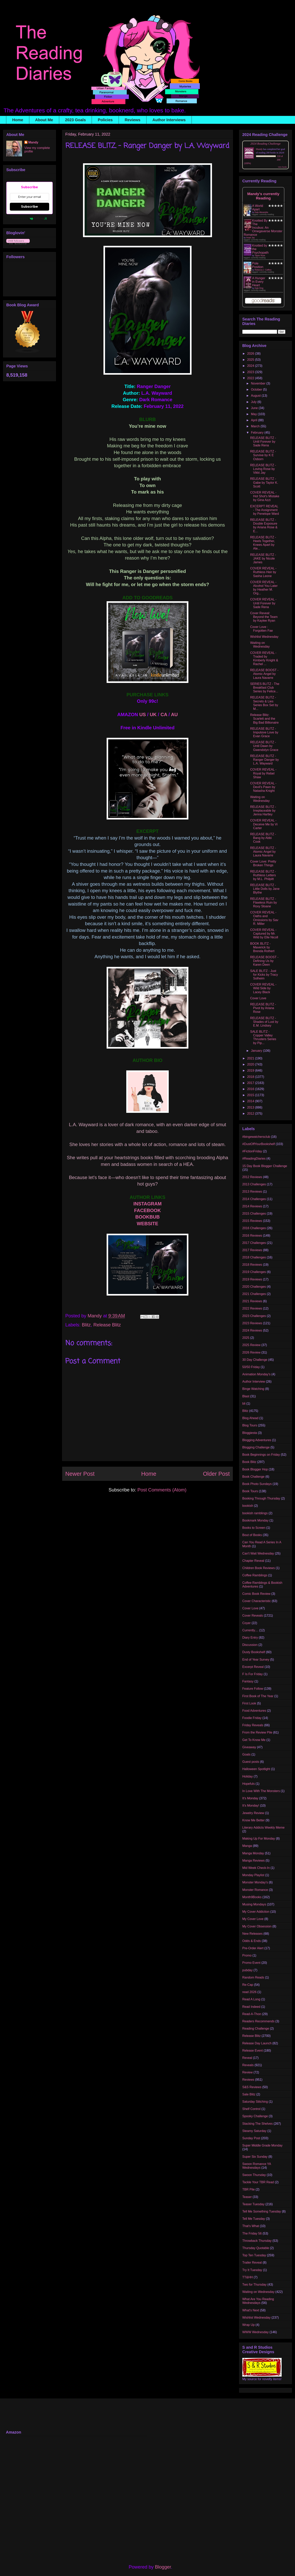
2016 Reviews (252, 1235)
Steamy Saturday (254, 2131)
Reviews (132, 120)
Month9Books (252, 1897)
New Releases (252, 1933)
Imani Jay (250, 238)
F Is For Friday (252, 1674)
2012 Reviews (252, 1177)
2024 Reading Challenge (265, 143)
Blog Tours (249, 1425)
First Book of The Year (257, 1696)
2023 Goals (75, 120)
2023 (251, 372)
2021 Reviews (252, 1301)
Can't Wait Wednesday (258, 1553)
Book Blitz (249, 1462)
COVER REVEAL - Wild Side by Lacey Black (263, 988)
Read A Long (251, 1999)
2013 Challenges (254, 1184)
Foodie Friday (252, 1718)
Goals (246, 1754)
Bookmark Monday (255, 1520)
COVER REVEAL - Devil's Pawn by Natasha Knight (263, 787)
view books (282, 167)
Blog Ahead (250, 1418)
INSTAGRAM (147, 1203)
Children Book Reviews (258, 1568)
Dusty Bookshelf (253, 1652)
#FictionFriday (252, 1151)
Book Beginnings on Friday (261, 1454)
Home (17, 120)
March (256, 426)
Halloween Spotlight (256, 1769)
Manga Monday (253, 1853)
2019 (251, 1070)
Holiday (247, 1776)
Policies (105, 120)
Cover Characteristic (256, 1601)
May (254, 414)
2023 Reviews (252, 1323)
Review (247, 2072)
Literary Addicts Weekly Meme (263, 1827)
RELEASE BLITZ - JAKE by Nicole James (263, 558)
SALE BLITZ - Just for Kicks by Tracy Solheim (264, 974)
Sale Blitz (248, 2094)
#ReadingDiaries (254, 1158)
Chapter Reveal (253, 1560)
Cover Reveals (252, 1615)
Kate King (259, 288)
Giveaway (249, 1747)
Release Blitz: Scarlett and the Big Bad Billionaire (264, 718)
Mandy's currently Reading (263, 196)
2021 (251, 1058)
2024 (251, 365)
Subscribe (29, 206)
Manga (247, 1845)
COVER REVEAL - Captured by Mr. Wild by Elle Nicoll (264, 933)
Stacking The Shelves (257, 2123)
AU (174, 714)
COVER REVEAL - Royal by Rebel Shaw (263, 773)
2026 (251, 353)
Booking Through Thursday (261, 1498)
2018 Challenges (254, 1257)
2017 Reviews (252, 1250)
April (254, 420)
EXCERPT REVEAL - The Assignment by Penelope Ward (264, 510)
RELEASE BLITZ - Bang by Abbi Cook (263, 837)
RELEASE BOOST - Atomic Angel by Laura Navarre (264, 673)
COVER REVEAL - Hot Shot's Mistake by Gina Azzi (264, 496)
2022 (251, 378)
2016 (251, 1089)
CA (163, 714)
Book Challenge (253, 1476)
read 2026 (249, 1992)
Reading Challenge (255, 2028)
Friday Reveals (252, 1725)
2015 (251, 1095)
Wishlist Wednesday (264, 636)
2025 (251, 359)
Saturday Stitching (255, 2101)
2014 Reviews (252, 1206)
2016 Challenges (254, 1228)
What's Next (250, 2310)
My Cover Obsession (257, 1926)
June (255, 408)
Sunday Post (251, 2138)
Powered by (29, 218)
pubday (247, 1970)
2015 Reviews (252, 1220)
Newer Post (80, 1474)
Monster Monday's (255, 1882)
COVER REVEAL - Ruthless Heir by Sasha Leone (263, 572)
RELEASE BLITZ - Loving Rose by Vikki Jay (263, 468)
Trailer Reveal (252, 2262)
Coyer (246, 1623)
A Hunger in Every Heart (258, 281)
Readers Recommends (258, 2021)
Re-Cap (247, 1984)
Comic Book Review (256, 1593)
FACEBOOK (147, 1210)
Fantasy (248, 1681)
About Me (44, 120)
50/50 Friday (251, 1367)
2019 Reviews (252, 1279)
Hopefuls (248, 1783)
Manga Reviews (253, 1860)
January (257, 1050)
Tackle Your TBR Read (258, 2182)
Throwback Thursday (257, 2240)
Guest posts (250, 1761)
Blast (245, 1396)
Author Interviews (169, 120)
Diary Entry (250, 1637)
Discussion (249, 1644)
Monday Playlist (253, 1875)
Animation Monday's (256, 1374)
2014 (251, 1101)
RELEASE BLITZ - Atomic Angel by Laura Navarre (263, 851)
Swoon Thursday (254, 2175)
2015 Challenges (254, 1213)
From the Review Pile (257, 1732)
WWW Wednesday (255, 2332)
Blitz (86, 1324)
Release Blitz (107, 1324)
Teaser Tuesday (253, 2204)
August (256, 395)
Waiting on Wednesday (258, 2291)
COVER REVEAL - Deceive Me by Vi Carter (263, 824)
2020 (251, 1064)
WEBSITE (147, 1223)
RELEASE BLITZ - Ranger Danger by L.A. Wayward (264, 759)
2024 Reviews (252, 1330)
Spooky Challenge (255, 2116)
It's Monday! (250, 1805)
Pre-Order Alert (253, 1948)
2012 (251, 1113)
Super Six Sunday (254, 2156)
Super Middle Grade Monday (262, 2145)
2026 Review (251, 1352)
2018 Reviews (252, 1264)
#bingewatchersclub (256, 1136)
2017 (251, 1083)
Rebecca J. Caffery (263, 270)
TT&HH (247, 2277)
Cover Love (258, 998)
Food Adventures (254, 1710)
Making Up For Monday (258, 1838)
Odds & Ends (251, 1941)
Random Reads (253, 1977)
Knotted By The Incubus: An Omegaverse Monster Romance (263, 227)
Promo (247, 1955)
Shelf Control (251, 2109)
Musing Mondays (254, 1904)
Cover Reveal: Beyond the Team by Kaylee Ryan (263, 616)
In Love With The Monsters (261, 1791)
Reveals (248, 2065)
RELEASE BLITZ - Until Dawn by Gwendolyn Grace (264, 746)
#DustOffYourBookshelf (258, 1144)
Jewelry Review (253, 1813)
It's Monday (250, 1798)
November (258, 383)
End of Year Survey (255, 1659)
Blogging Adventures (256, 1440)
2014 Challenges (254, 1199)
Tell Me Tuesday (253, 2218)
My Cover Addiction (255, 1911)
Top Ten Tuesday (254, 2255)
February (257, 432)
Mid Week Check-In (256, 1867)
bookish (247, 1505)
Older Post (216, 1474)
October (257, 389)
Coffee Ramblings (254, 1575)
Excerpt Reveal (253, 1666)
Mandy (33, 142)
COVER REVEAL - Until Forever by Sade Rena (263, 603)
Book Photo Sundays (257, 1484)
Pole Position (257, 265)
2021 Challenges (254, 1294)
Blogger (163, 2567)
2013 (251, 1107)
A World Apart (257, 207)
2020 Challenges (254, 1286)
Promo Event (251, 1962)
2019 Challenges (254, 1272)
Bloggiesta (249, 1432)
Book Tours (250, 1491)
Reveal (247, 2057)
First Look (249, 1703)
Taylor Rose (260, 255)
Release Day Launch (257, 2043)
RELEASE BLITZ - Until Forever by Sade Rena (263, 441)
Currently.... (250, 1630)
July (254, 402)
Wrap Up (248, 2324)
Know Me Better (253, 1820)
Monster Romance (255, 1889)
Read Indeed (251, 2006)
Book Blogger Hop (255, 1469)
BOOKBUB (147, 1217)
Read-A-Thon (251, 2014)
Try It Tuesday (252, 2270)
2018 (251, 1076)
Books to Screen (253, 1527)
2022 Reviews (252, 1308)
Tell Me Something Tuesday (261, 2211)
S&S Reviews (251, 2087)
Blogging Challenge (256, 1447)
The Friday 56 (252, 2233)
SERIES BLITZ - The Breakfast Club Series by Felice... (264, 687)
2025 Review (251, 1345)
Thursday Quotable (255, 2248)
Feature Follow (252, 1688)
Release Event (252, 2050)
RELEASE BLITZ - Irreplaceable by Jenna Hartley (263, 810)
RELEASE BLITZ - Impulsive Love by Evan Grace (264, 732)
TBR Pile (248, 2189)
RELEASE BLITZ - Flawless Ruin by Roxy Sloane (263, 902)
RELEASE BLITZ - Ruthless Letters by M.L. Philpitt (263, 875)
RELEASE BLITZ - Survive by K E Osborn (263, 455)
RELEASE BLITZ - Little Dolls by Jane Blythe (264, 888)
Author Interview (253, 1381)
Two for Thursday (254, 2284)
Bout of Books (252, 1535)
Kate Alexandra (261, 212)
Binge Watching (253, 1388)
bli (243, 1403)
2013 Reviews (252, 1191)
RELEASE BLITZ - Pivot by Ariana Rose (263, 1008)
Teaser (247, 2197)
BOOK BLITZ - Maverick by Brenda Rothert (262, 947)
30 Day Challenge (254, 1359)
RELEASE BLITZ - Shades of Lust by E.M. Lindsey (264, 1021)
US (142, 714)
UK (153, 714)
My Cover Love (253, 1919)
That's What (250, 2226)
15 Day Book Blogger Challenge (264, 1166)
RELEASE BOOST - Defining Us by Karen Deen (264, 960)
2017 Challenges (254, 1242)
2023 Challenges (254, 1316)
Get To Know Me (254, 1740)
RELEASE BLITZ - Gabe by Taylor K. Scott (264, 482)
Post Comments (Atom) (161, 1489)
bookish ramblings (255, 1513)
